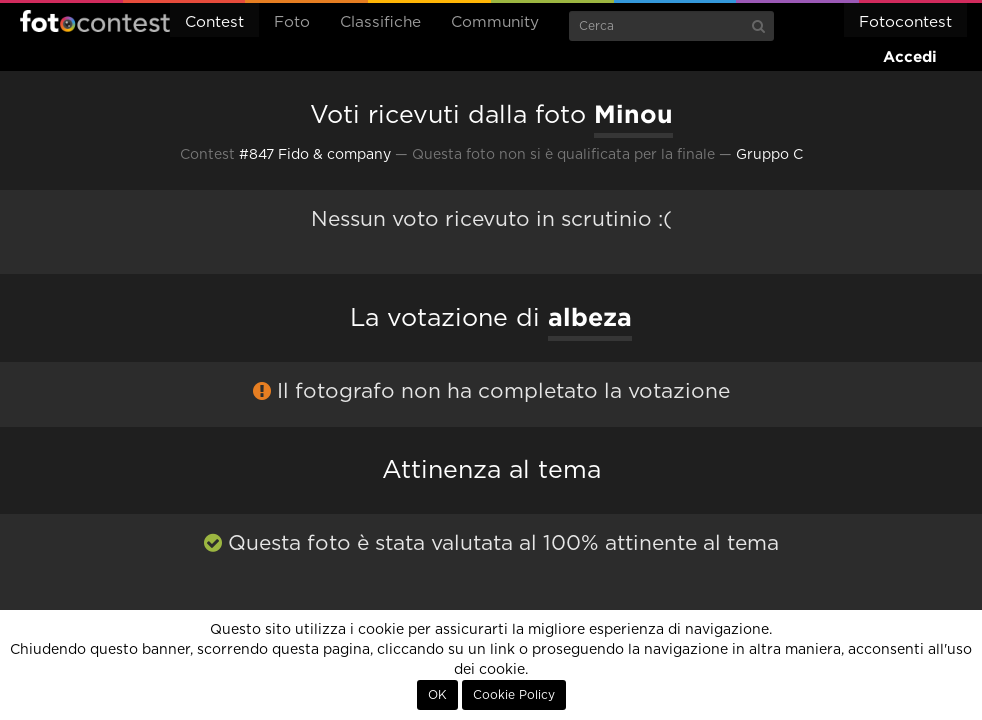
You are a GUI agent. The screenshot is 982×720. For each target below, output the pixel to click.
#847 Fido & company (315, 155)
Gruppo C (769, 155)
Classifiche (380, 22)
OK (437, 695)
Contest (214, 22)
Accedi (910, 56)
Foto (292, 22)
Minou (633, 114)
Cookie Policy (514, 695)
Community (495, 22)
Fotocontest (95, 21)
